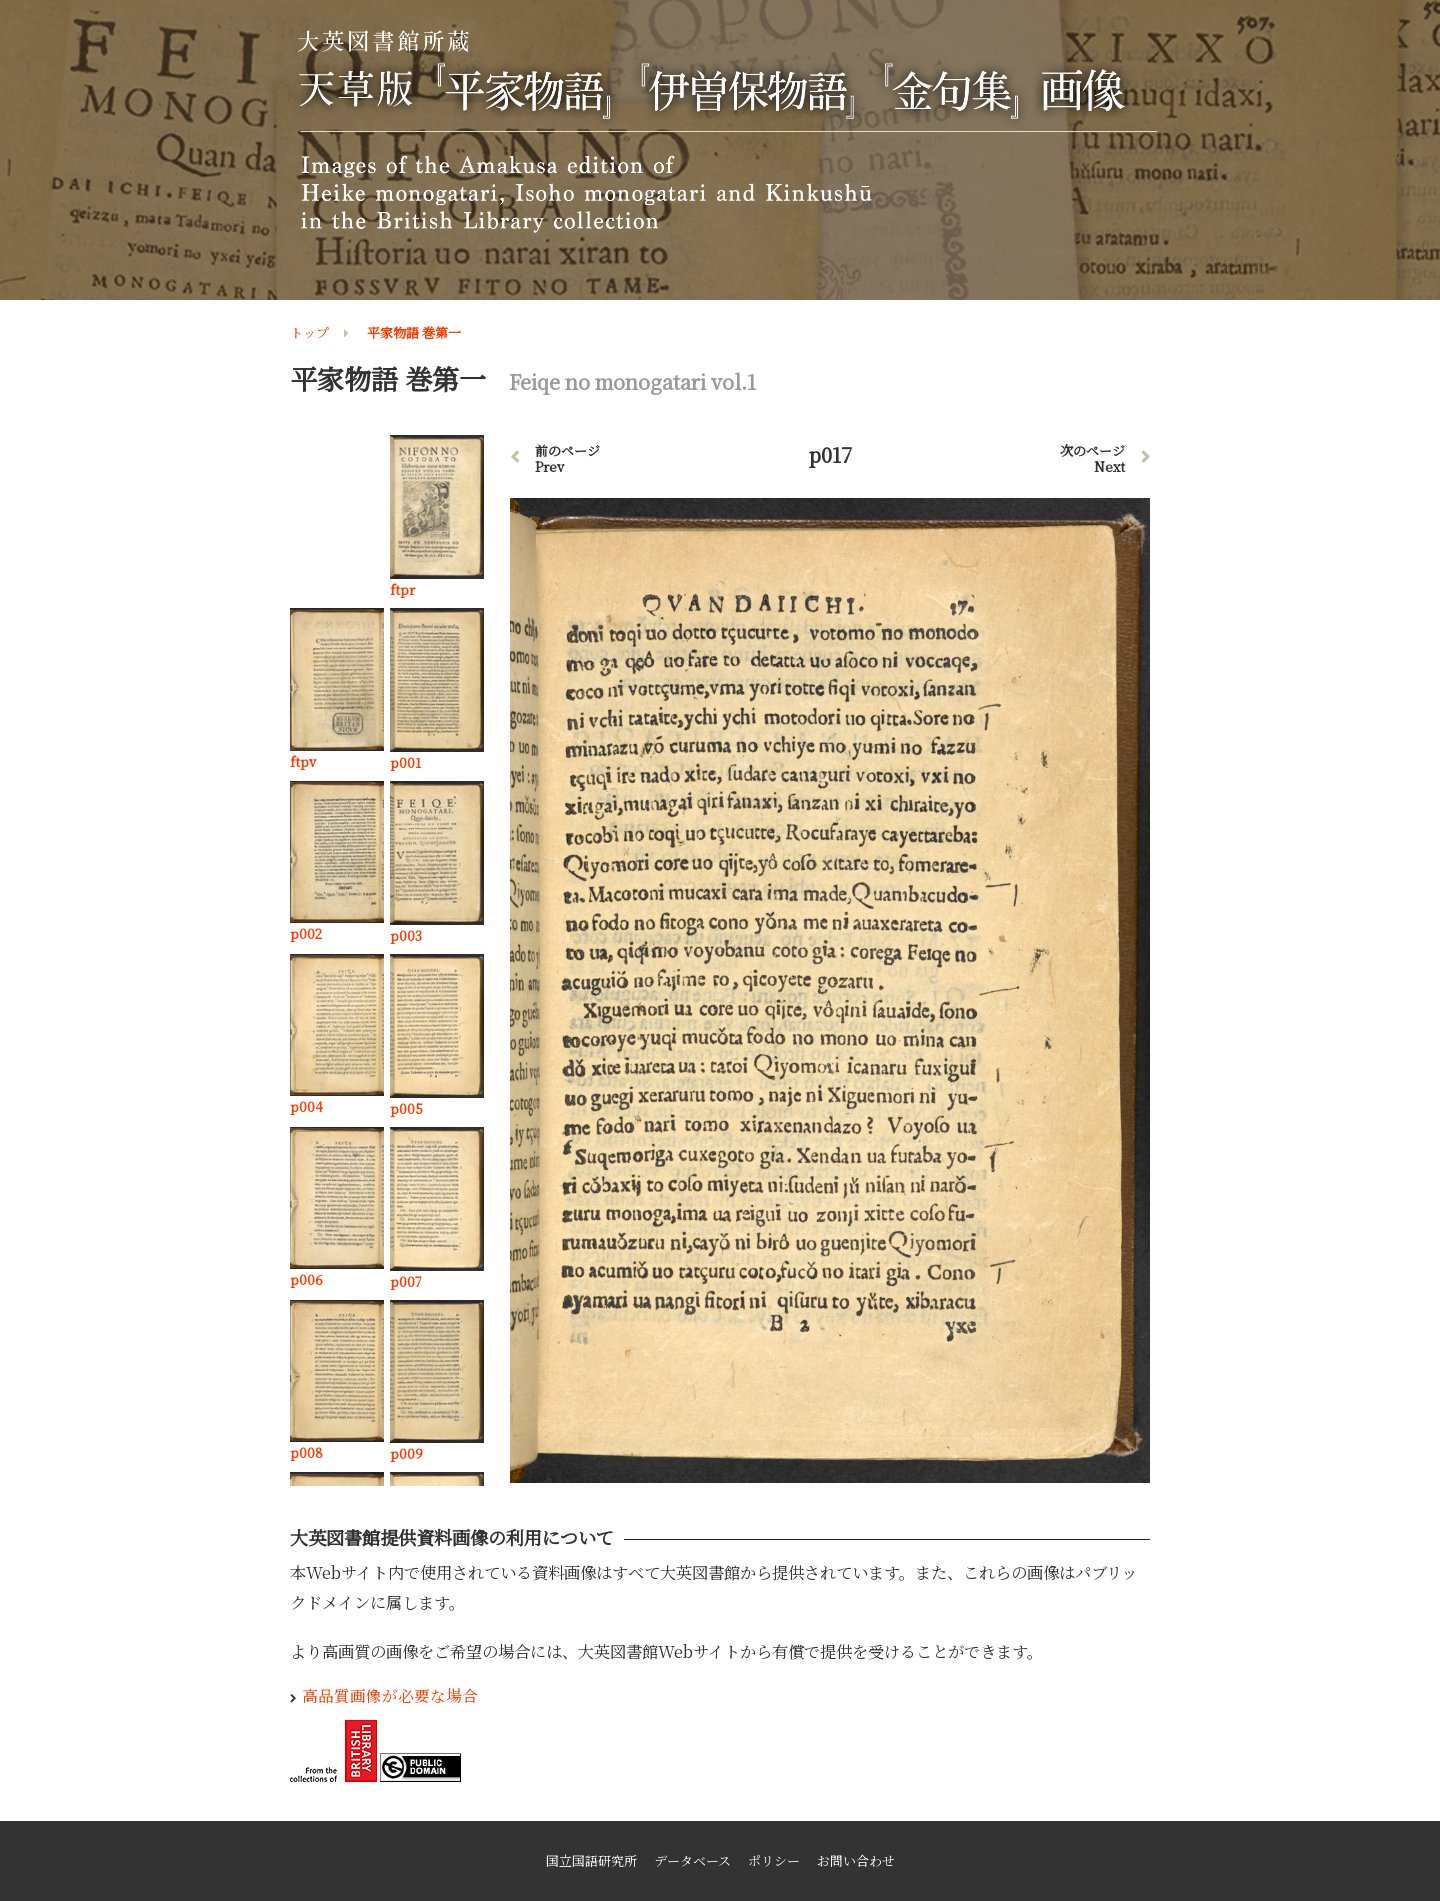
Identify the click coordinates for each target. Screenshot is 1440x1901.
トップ (309, 332)
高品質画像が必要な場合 (390, 1695)
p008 (306, 1452)
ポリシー (774, 1860)
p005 (406, 1108)
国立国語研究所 (591, 1860)
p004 (306, 1106)
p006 (306, 1279)
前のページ (567, 458)
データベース (692, 1860)
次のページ (1092, 458)
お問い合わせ (856, 1860)
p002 (306, 933)
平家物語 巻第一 (414, 332)
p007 (406, 1281)
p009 (406, 1453)
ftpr (402, 589)
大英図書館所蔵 (723, 131)
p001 (405, 762)
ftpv (303, 761)
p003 (406, 935)
